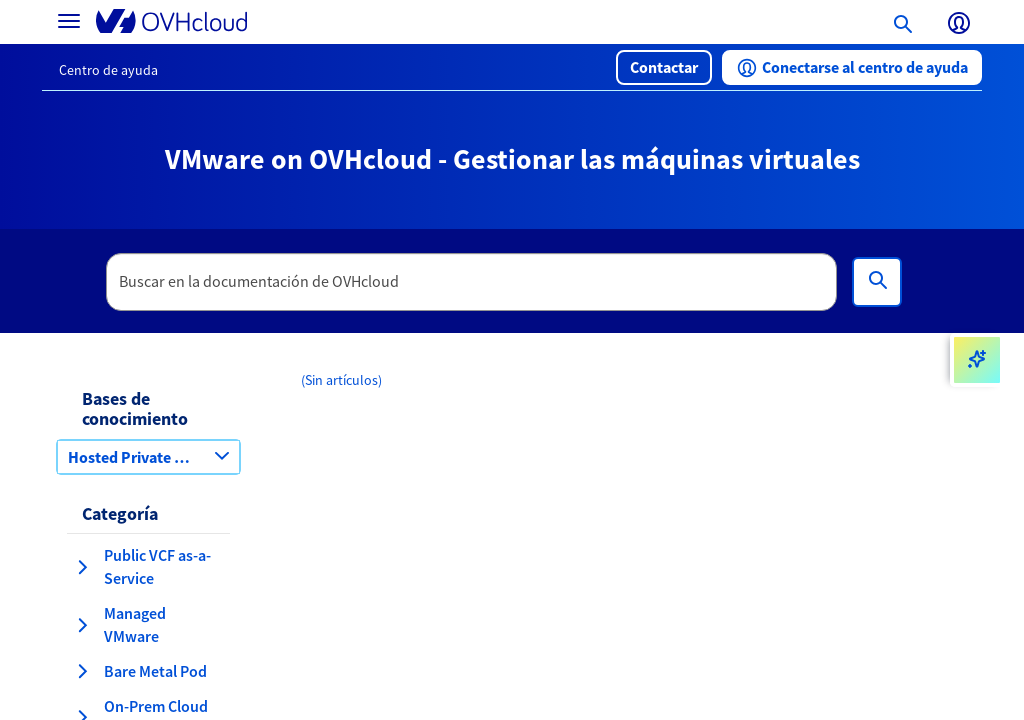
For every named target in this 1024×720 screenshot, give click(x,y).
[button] (664, 67)
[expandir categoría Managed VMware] (82, 625)
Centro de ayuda (108, 70)
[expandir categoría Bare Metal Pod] (82, 671)
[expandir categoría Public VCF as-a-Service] (82, 567)
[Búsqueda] (877, 282)
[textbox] (472, 282)
